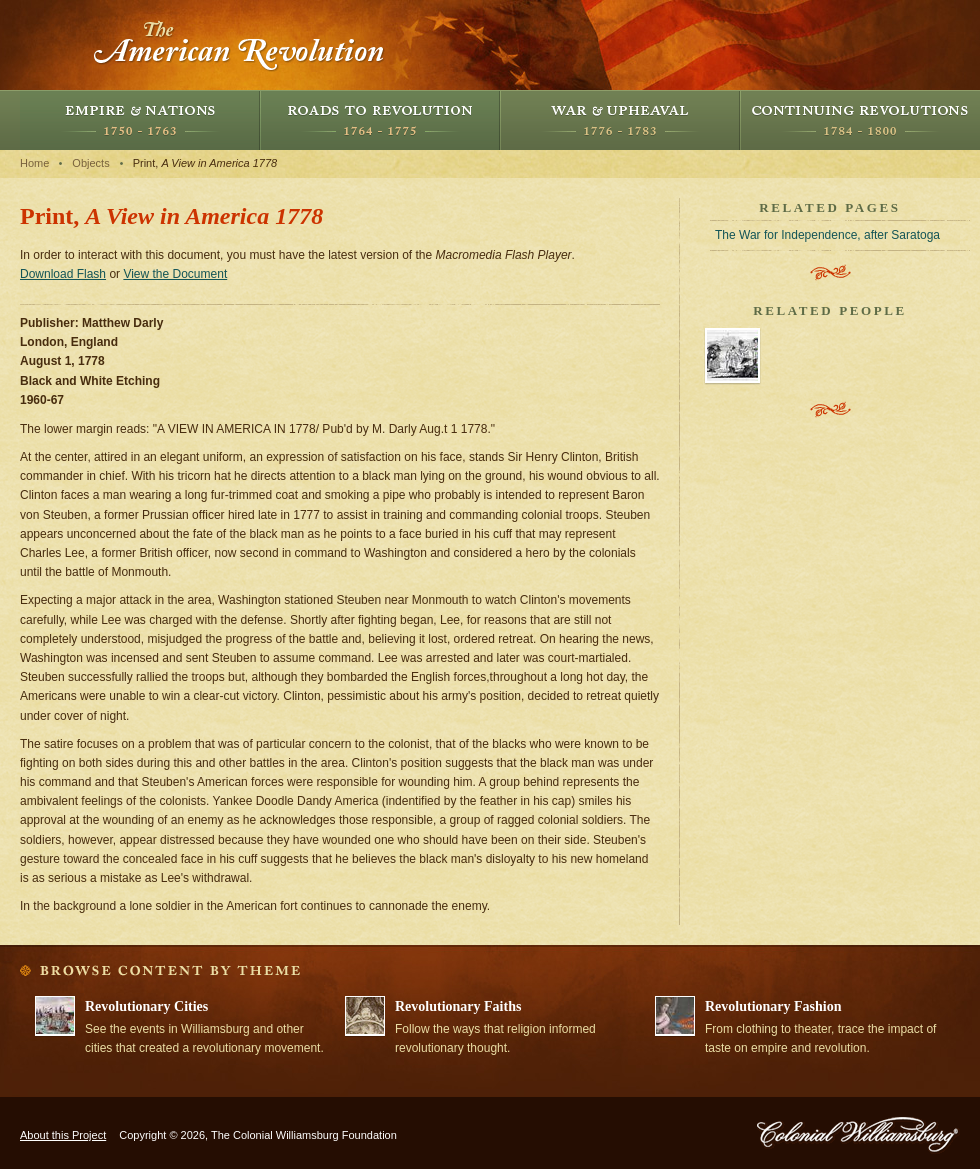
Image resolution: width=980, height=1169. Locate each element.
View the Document (175, 274)
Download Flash (63, 274)
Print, (205, 163)
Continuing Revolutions (860, 120)
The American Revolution (240, 45)
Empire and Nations (140, 120)
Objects (90, 163)
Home (34, 163)
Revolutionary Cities (146, 1006)
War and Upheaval (620, 120)
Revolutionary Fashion (773, 1006)
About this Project (63, 1135)
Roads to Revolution (380, 120)
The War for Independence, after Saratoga (827, 235)
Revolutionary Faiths (458, 1006)
